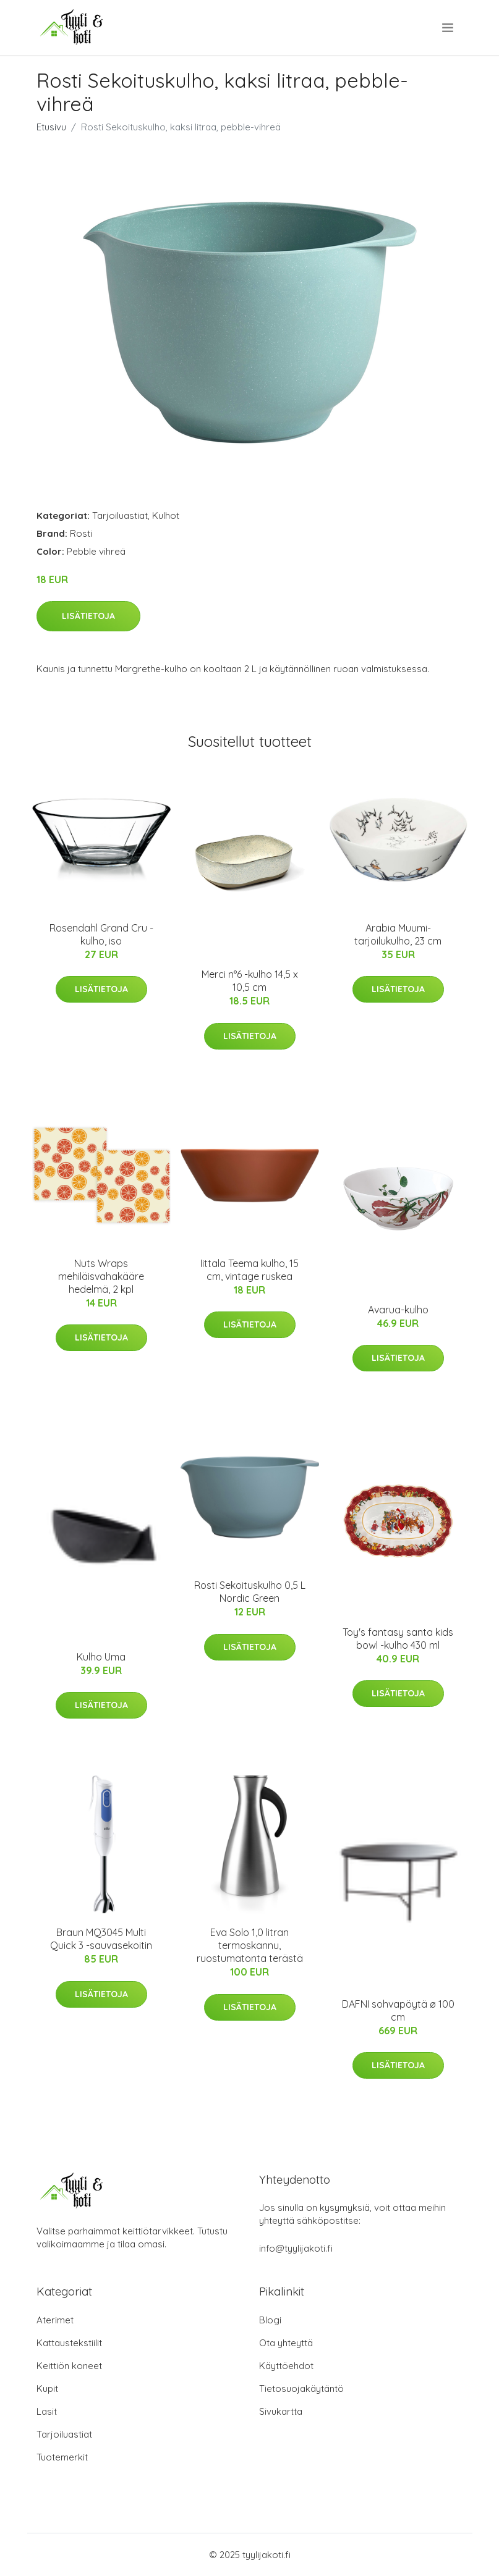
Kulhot (165, 515)
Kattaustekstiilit (69, 2343)
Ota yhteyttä (286, 2343)
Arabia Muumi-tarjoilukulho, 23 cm (397, 934)
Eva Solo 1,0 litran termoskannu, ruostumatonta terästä (250, 1945)
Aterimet (55, 2320)
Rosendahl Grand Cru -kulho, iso (101, 934)
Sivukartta (280, 2411)
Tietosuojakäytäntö (301, 2388)
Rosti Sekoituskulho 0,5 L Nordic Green (249, 1591)
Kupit (47, 2388)
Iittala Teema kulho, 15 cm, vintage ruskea (249, 1269)
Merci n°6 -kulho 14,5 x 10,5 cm (250, 980)
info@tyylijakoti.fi (296, 2248)
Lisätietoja (88, 615)
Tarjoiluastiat (120, 515)
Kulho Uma (101, 1657)
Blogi (270, 2320)
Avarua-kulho (398, 1309)
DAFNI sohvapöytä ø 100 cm (398, 2010)
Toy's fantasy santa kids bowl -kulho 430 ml (398, 1638)
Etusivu (51, 127)
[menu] (448, 28)
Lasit (46, 2411)
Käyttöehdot (286, 2366)
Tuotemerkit (62, 2457)
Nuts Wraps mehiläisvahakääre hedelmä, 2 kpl (101, 1276)
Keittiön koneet (69, 2366)
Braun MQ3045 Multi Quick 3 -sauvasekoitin (101, 1938)
